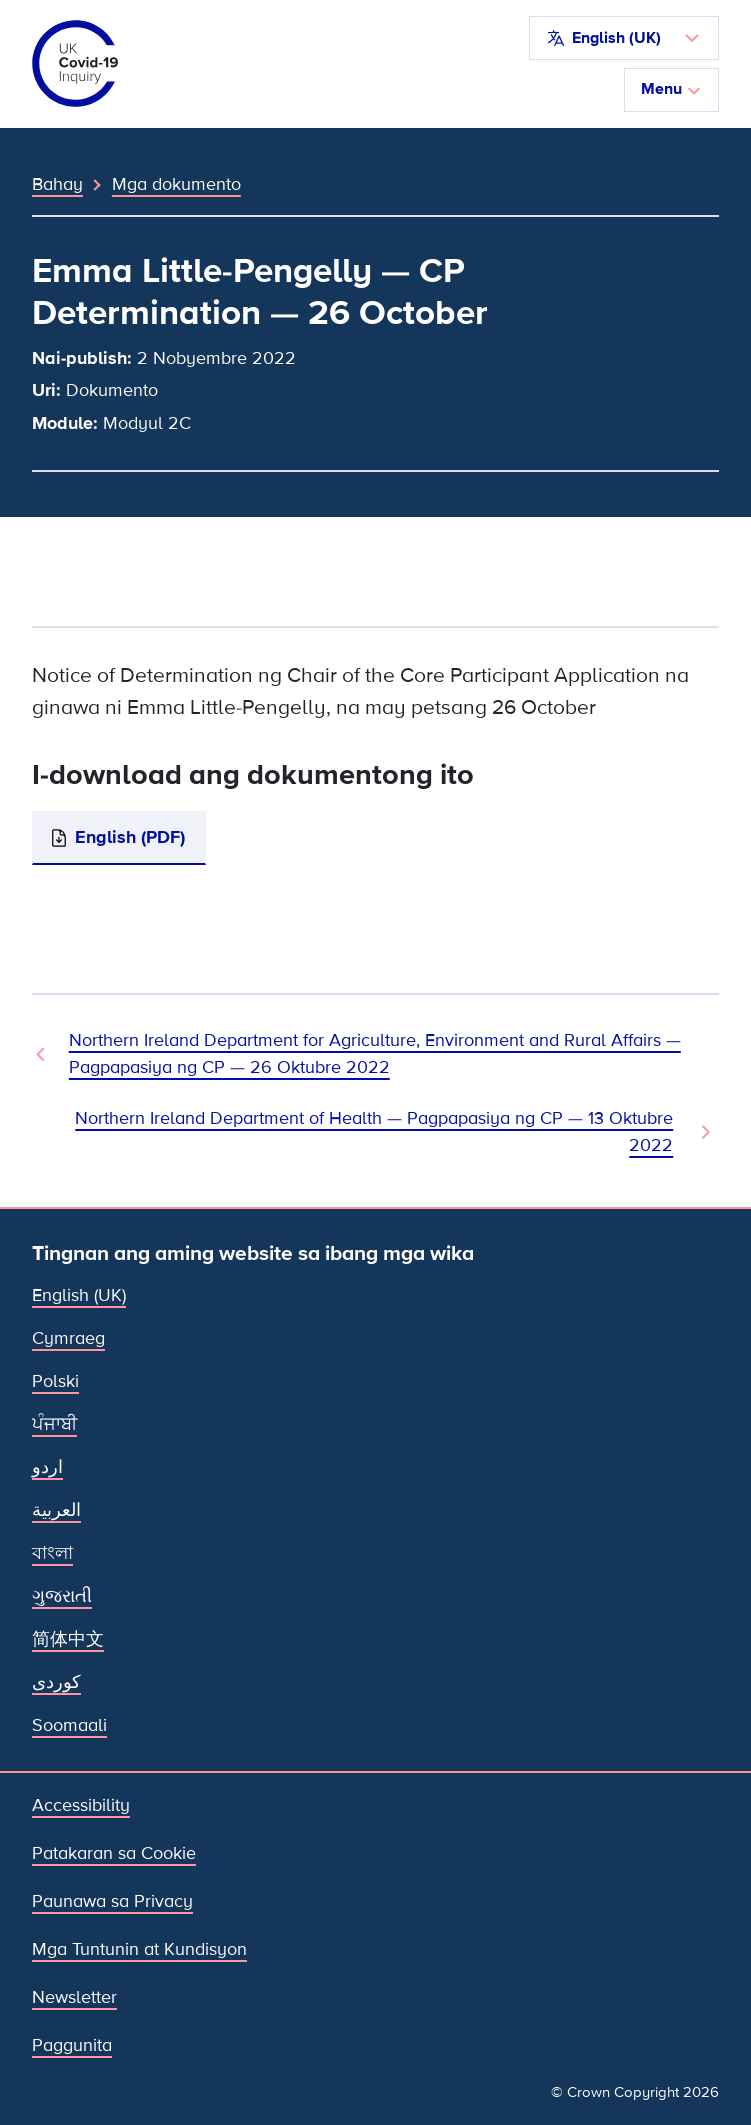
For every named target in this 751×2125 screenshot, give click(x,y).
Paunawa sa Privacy (112, 1901)
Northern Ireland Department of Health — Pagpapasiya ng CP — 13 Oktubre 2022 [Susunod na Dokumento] (374, 1131)
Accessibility (81, 1805)
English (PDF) (130, 837)
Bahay (57, 184)
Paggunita (72, 2045)
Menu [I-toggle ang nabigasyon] (671, 89)
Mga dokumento (176, 184)
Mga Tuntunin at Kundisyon (139, 1949)
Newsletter (74, 1997)
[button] (624, 38)
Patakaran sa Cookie (114, 1853)
